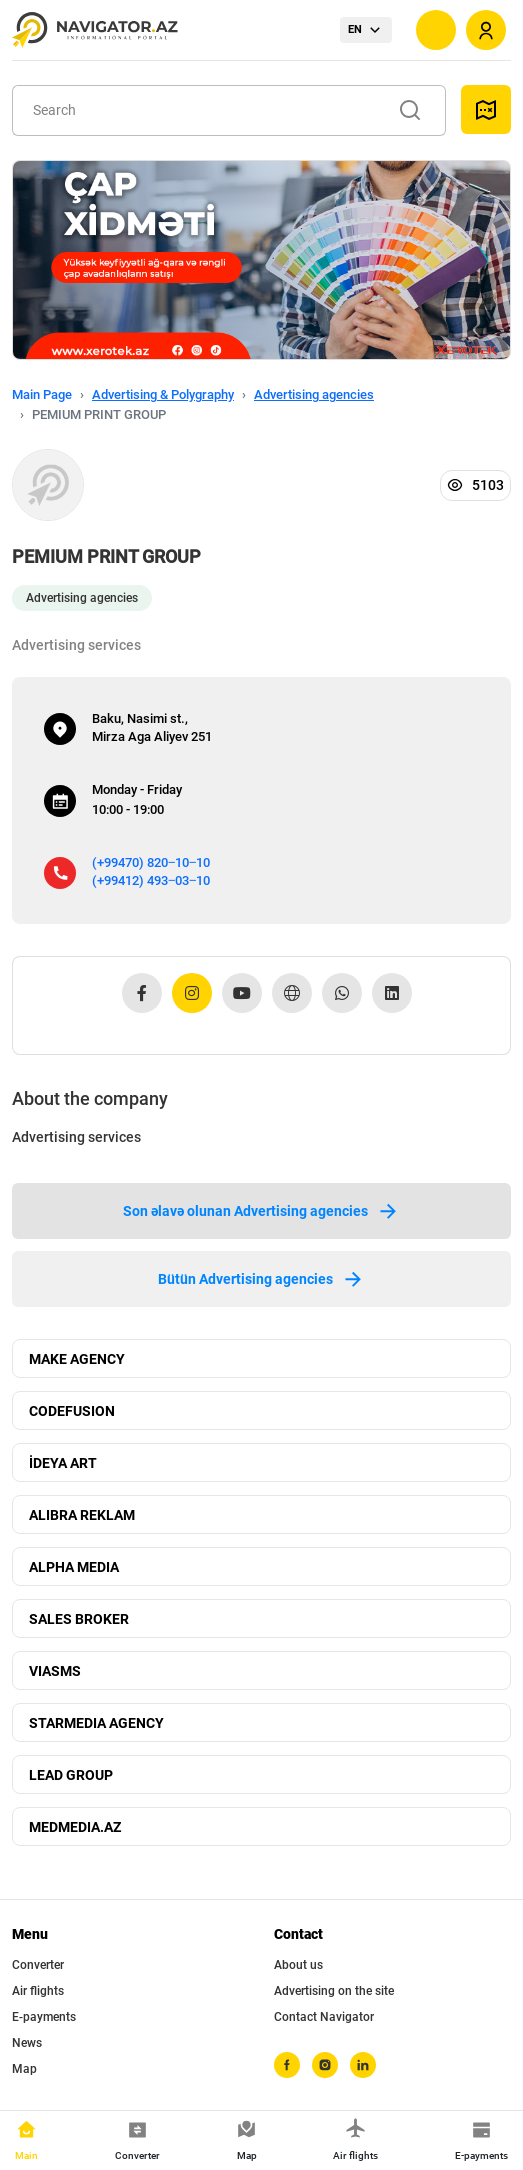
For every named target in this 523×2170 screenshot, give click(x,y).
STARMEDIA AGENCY (96, 1723)
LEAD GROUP (71, 1775)
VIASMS (55, 1671)
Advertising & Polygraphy (163, 394)
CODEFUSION (72, 1411)
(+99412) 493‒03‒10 (151, 880)
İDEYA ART (63, 1463)
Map (24, 2069)
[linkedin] (363, 2065)
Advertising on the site (334, 1991)
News (27, 2043)
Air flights (38, 1991)
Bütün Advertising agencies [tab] (261, 1279)
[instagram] (325, 2065)
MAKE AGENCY (77, 1359)
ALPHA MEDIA (74, 1567)
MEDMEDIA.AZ (75, 1827)
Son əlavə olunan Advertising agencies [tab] (261, 1211)
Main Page (42, 394)
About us (298, 1965)
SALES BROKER (79, 1619)
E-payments (44, 2017)
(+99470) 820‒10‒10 (151, 862)
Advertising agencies (314, 394)
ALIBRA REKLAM (82, 1515)
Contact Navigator (324, 2017)
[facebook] (287, 2065)
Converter (38, 1965)
